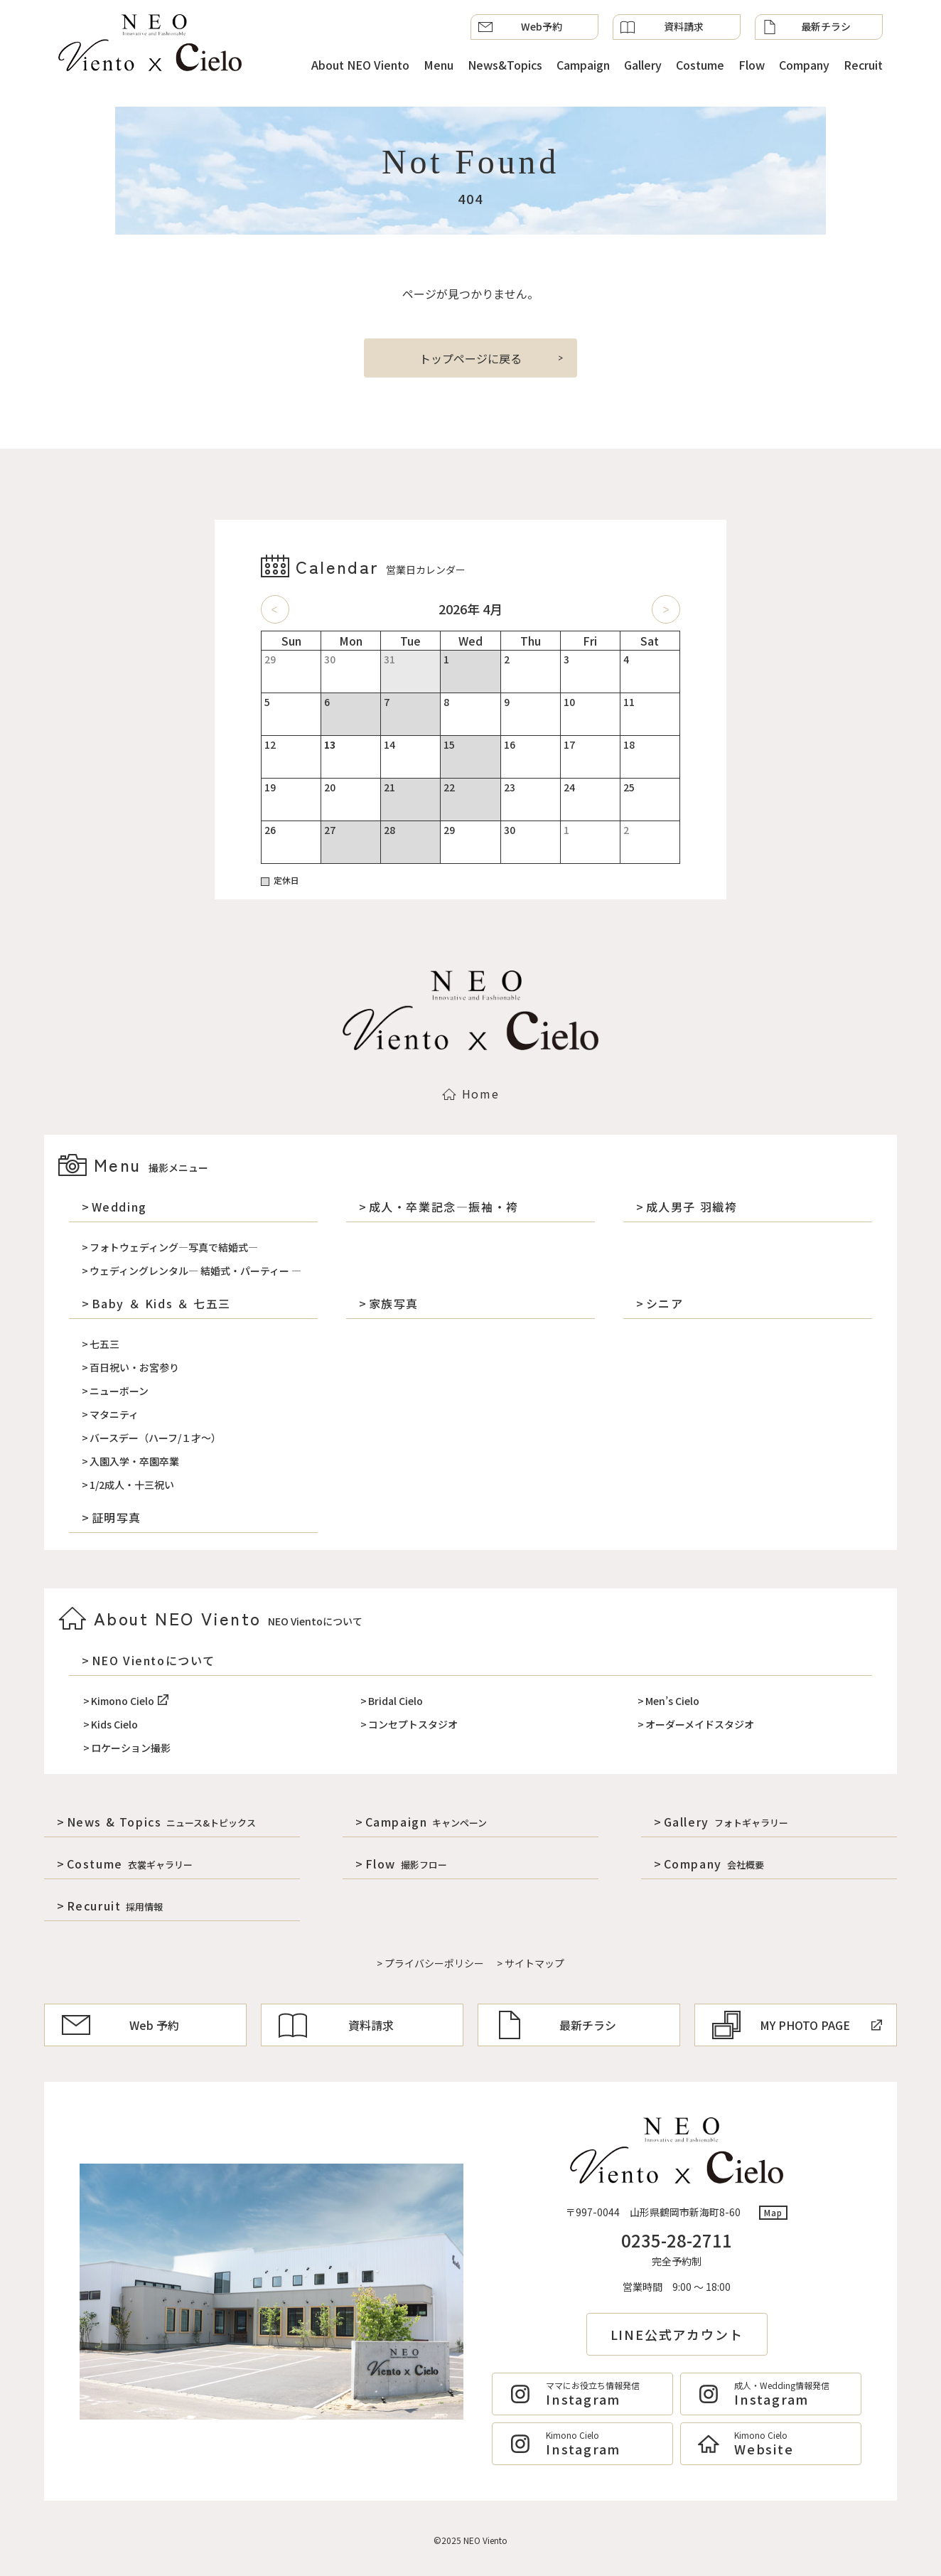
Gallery (643, 64)
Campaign (583, 64)
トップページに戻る (470, 358)
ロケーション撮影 (131, 1748)
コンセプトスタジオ (413, 1724)
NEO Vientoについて (153, 1660)
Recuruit (115, 1905)
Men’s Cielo (672, 1701)
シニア (665, 1303)
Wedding (119, 1206)
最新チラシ (807, 26)
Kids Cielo (114, 1724)
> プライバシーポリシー (430, 1963)
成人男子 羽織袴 (692, 1206)
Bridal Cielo (395, 1701)
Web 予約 (120, 2025)
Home (470, 1093)
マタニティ (114, 1414)
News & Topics (162, 1821)
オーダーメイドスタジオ (699, 1724)
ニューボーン (119, 1391)
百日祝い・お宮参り (134, 1367)
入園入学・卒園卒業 (134, 1461)
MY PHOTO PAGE (797, 2025)
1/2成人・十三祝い (132, 1484)
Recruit (863, 64)
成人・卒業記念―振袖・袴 (444, 1206)
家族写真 (394, 1303)
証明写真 (116, 1517)
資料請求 (662, 26)
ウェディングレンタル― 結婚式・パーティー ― (195, 1270)
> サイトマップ (530, 1963)
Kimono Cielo (129, 1701)
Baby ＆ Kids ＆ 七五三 (161, 1303)
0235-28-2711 (676, 2240)
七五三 (104, 1344)
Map (773, 2212)
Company (804, 64)
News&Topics (505, 64)
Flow (751, 64)
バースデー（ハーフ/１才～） (155, 1438)
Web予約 (520, 26)
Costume (700, 64)
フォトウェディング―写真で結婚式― (174, 1247)
